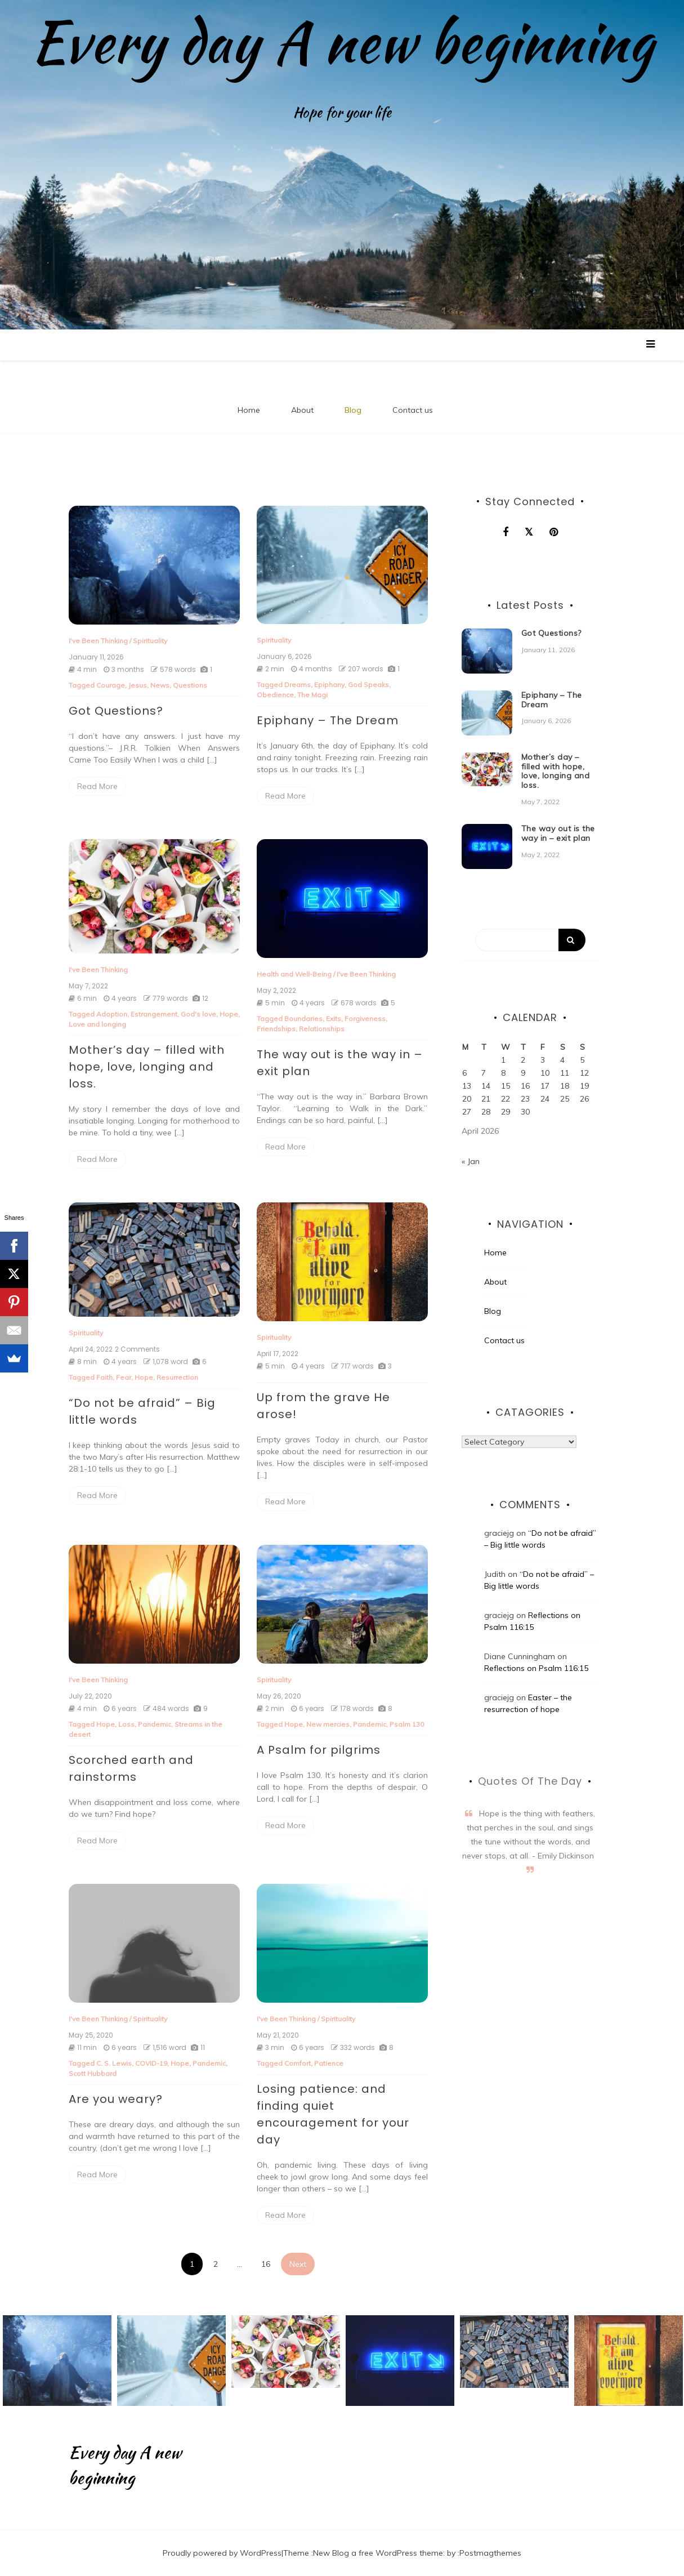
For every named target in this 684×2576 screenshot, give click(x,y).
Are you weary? (116, 2099)
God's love (198, 1014)
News (159, 685)
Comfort (297, 2063)
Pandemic (154, 1724)
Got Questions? (116, 711)
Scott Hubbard (93, 2073)
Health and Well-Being (294, 974)
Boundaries (303, 1018)
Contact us (412, 410)
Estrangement (154, 1014)
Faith (104, 1377)
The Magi (312, 694)
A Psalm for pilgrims (319, 1750)
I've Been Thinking (98, 640)
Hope (229, 1014)
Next (297, 2264)
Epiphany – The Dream (328, 720)
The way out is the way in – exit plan (558, 833)
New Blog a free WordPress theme (378, 2553)
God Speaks (368, 684)
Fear (123, 1377)
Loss (126, 1724)
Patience (328, 2063)
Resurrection (177, 1377)
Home (249, 410)
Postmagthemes (490, 2553)
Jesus (137, 685)
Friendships (276, 1028)
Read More (97, 786)
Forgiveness (365, 1018)
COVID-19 (151, 2063)
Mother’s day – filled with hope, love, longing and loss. (147, 1066)
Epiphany (329, 684)
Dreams (297, 684)
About (302, 410)
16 (265, 2264)
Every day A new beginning (342, 42)
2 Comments (137, 1349)
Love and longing (97, 1024)
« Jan (471, 1161)
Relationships (322, 1028)
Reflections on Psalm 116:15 (536, 1668)
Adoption (111, 1014)
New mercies (328, 1724)
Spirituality (150, 640)
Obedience (275, 694)
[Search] (530, 940)
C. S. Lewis (114, 2063)
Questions (190, 685)
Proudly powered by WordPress (222, 2553)
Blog (353, 410)
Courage (110, 685)
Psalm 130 (407, 1724)
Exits (333, 1018)
